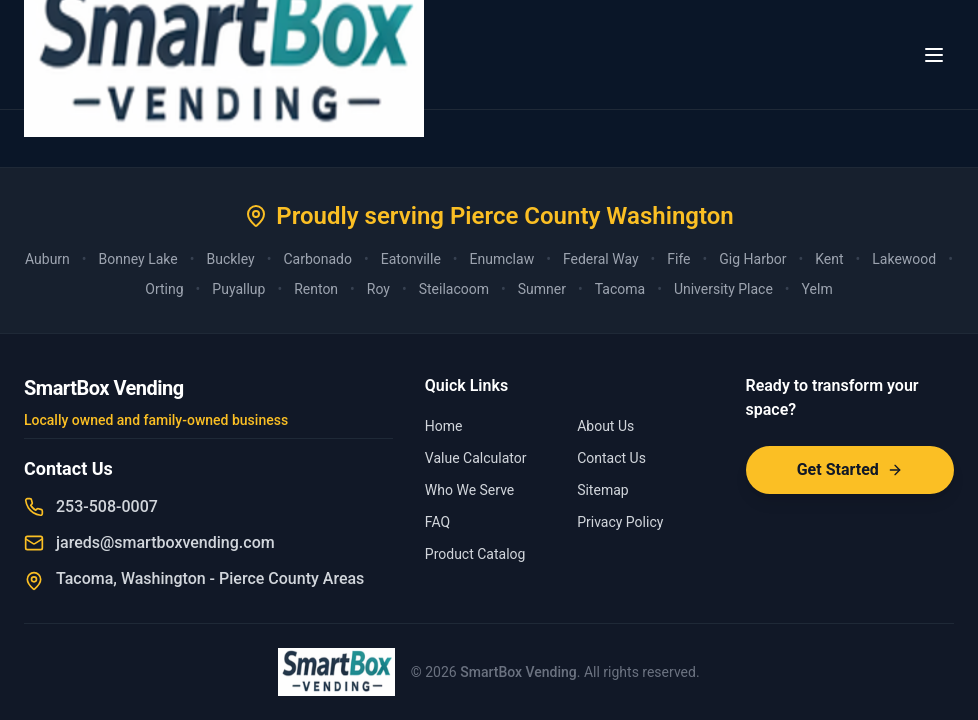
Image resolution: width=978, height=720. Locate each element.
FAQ (437, 522)
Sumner (542, 289)
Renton (316, 289)
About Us (605, 426)
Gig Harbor (752, 259)
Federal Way (601, 259)
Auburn (47, 259)
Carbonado (317, 259)
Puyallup (238, 289)
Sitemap (602, 490)
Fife (678, 259)
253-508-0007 (107, 506)
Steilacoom (454, 289)
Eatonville (411, 259)
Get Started (850, 469)
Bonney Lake (138, 259)
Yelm (817, 289)
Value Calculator (476, 458)
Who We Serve (469, 490)
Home (444, 426)
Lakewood (904, 259)
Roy (378, 289)
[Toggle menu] (934, 55)
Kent (829, 259)
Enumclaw (502, 259)
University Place (723, 289)
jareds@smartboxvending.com (165, 542)
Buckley (230, 259)
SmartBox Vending (518, 672)
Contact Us (611, 458)
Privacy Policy (620, 522)
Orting (164, 289)
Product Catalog (475, 554)
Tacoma (620, 289)
